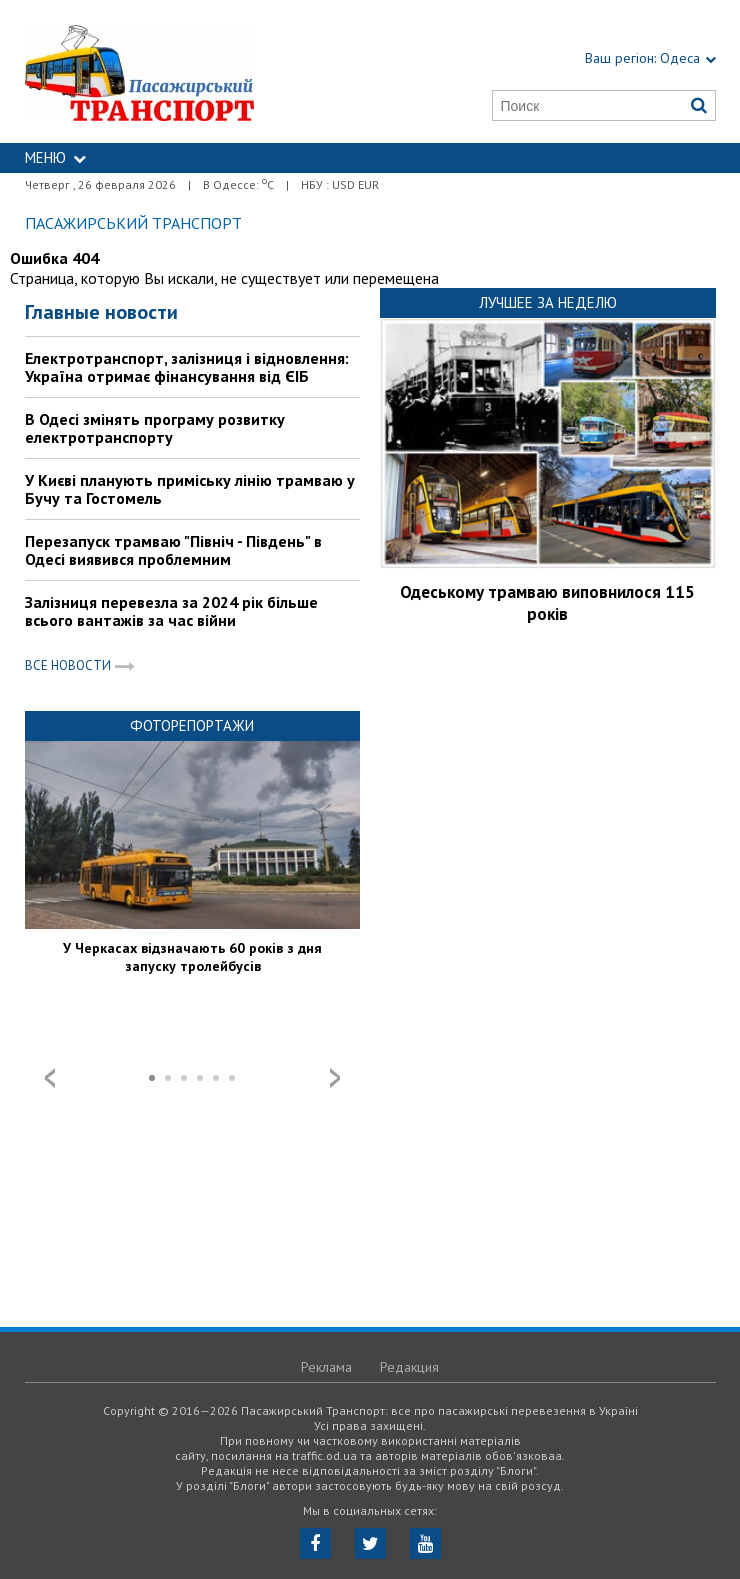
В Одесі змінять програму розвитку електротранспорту (155, 428)
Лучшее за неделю (548, 302)
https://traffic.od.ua (180, 71)
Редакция (409, 1367)
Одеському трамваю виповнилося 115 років (547, 603)
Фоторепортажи (192, 725)
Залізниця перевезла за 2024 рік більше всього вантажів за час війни (171, 611)
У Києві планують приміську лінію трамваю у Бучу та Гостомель (190, 489)
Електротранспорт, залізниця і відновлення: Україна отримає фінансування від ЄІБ (187, 367)
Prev (50, 1078)
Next (335, 1078)
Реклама (326, 1367)
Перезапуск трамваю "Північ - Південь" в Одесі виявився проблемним (173, 550)
